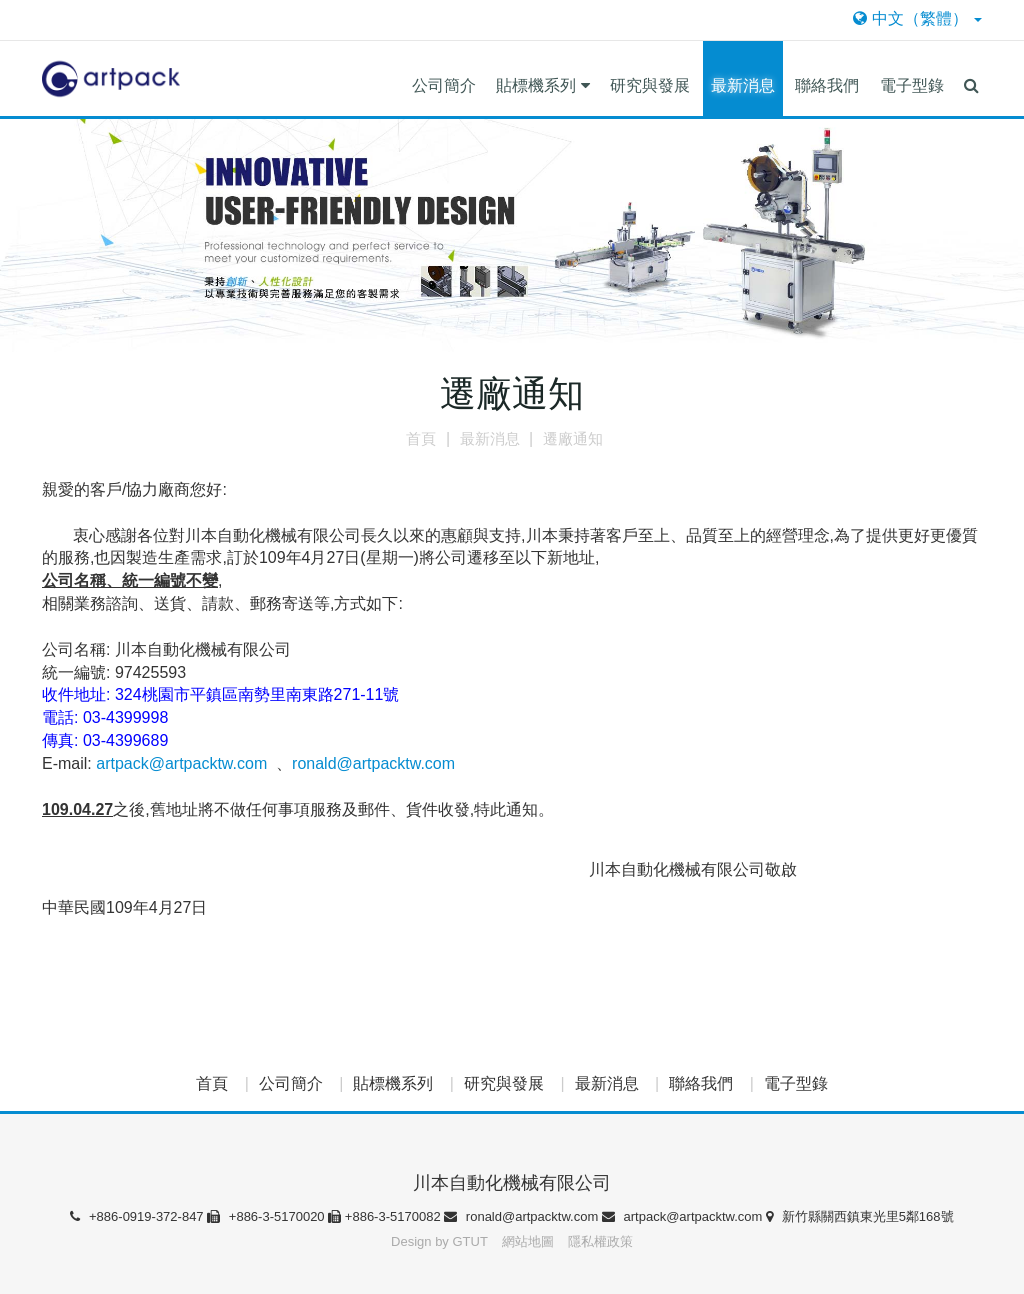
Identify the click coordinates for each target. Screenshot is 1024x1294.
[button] (971, 78)
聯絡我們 (827, 85)
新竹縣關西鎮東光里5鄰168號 (860, 1216)
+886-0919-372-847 (138, 1216)
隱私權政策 (600, 1241)
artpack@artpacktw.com (181, 763)
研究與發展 (650, 85)
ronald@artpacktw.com (373, 763)
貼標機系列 (542, 85)
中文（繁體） (917, 18)
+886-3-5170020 (267, 1216)
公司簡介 (444, 85)
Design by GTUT (439, 1241)
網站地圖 (530, 1241)
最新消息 (743, 85)
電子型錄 (912, 85)
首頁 (212, 1083)
